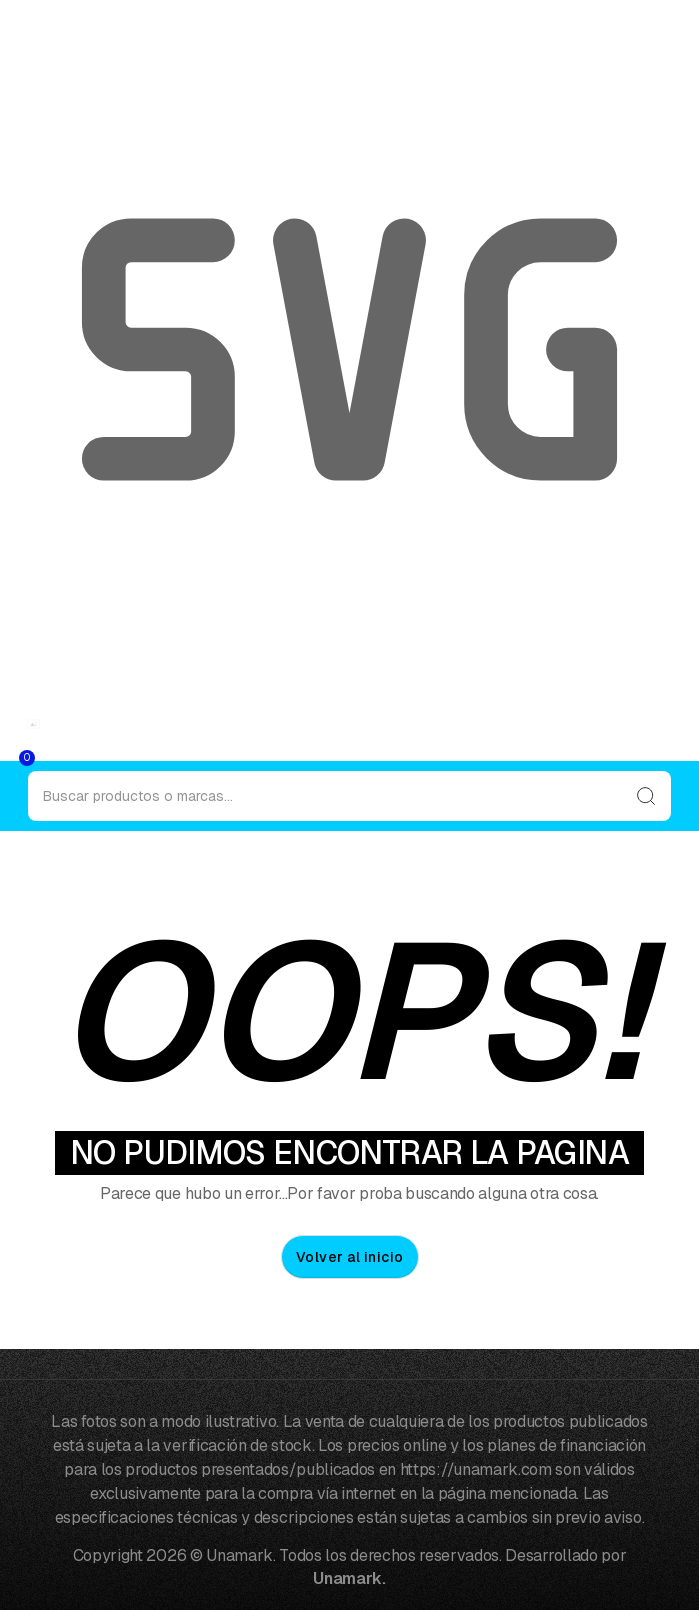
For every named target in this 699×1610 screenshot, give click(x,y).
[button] (6, 755)
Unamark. (349, 1578)
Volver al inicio (350, 1257)
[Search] (349, 796)
